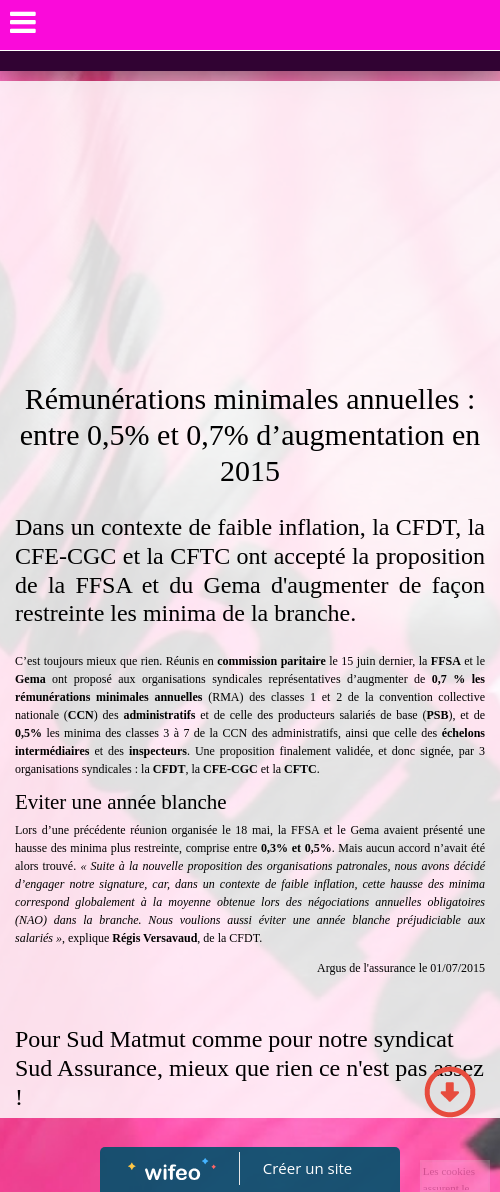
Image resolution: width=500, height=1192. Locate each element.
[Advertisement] (250, 231)
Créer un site (307, 1168)
